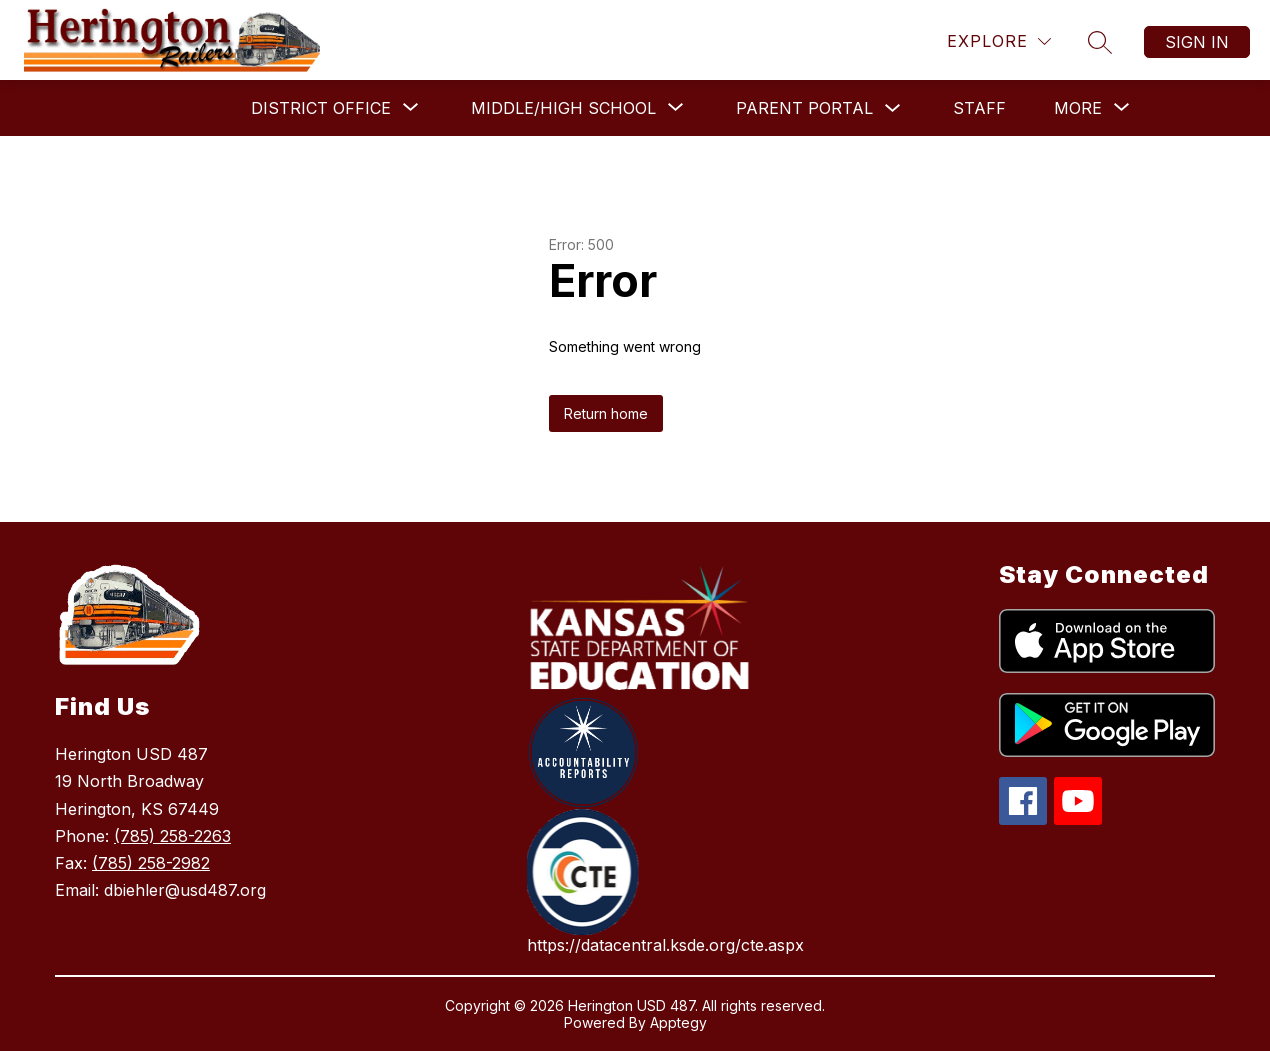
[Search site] (1100, 42)
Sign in (1197, 42)
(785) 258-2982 (151, 863)
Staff (979, 108)
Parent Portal (804, 108)
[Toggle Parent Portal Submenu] (893, 108)
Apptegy (678, 1022)
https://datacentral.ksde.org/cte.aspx (665, 945)
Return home (606, 413)
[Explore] (999, 41)
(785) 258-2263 (172, 836)
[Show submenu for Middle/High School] (563, 108)
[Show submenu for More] (1078, 108)
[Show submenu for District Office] (321, 108)
